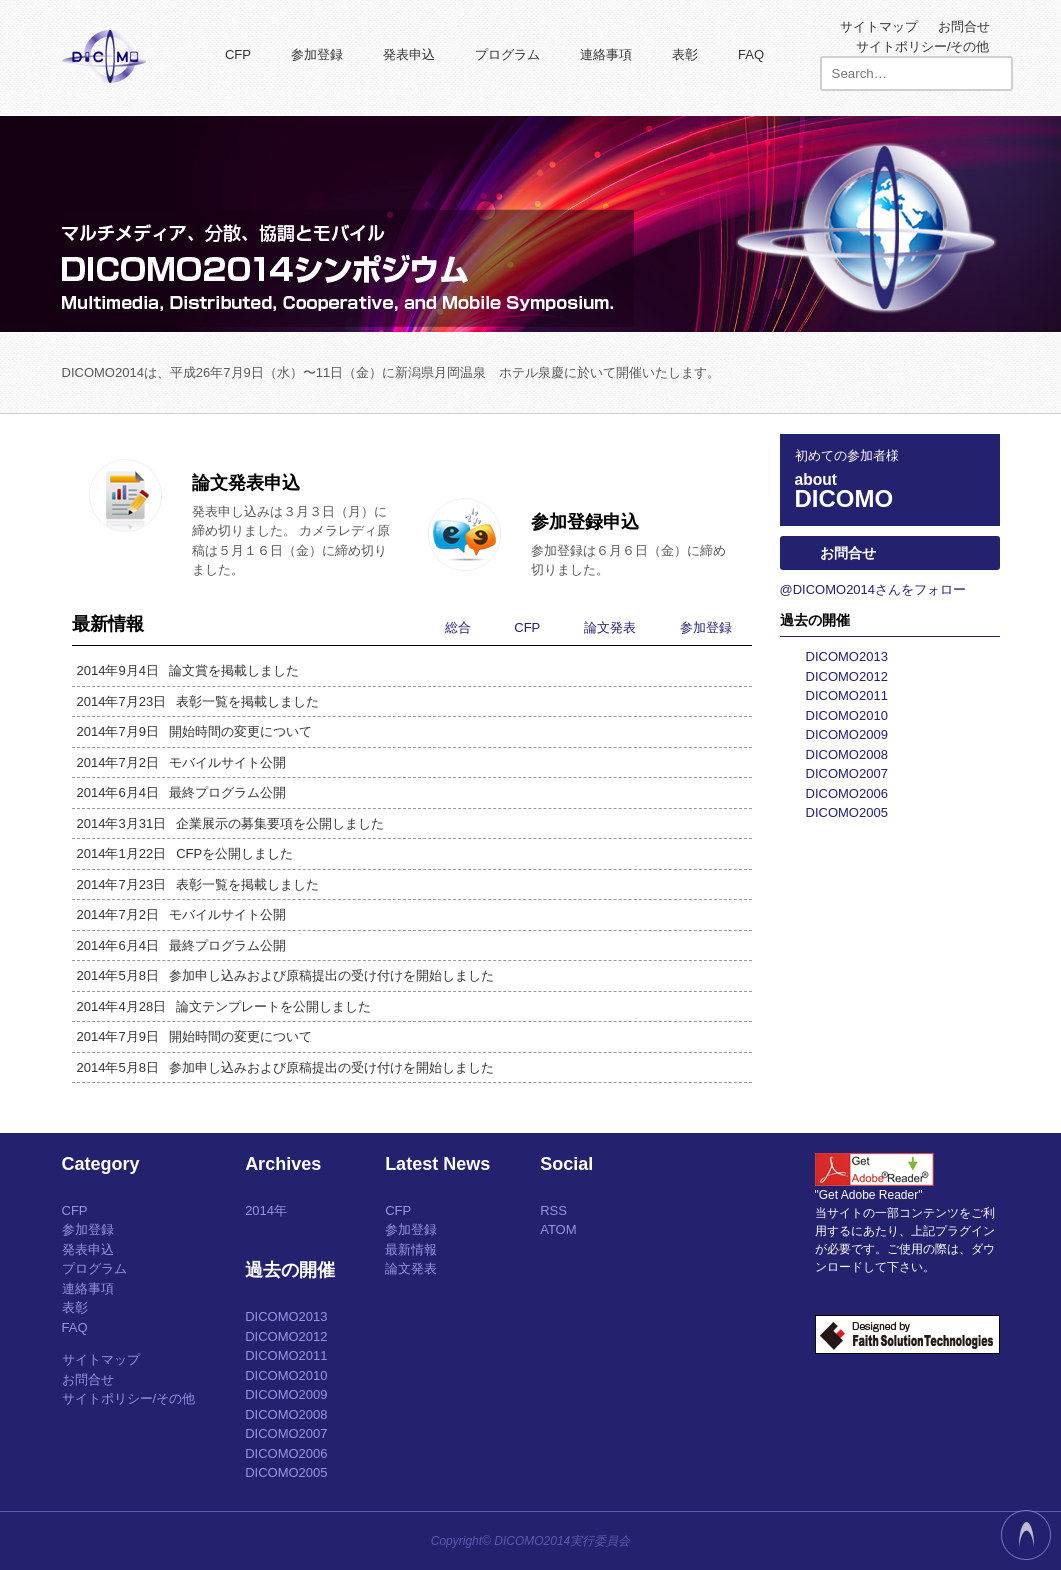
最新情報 (411, 1249)
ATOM (558, 1229)
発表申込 (409, 54)
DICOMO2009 (847, 734)
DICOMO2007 (847, 773)
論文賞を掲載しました (188, 671)
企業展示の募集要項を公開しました (231, 824)
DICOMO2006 (847, 793)
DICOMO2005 (847, 812)
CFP (238, 54)
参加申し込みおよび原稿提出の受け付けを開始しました (285, 976)
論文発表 (610, 627)
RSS (553, 1210)
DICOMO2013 (847, 656)
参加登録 (317, 54)
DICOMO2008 (847, 754)
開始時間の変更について (194, 732)
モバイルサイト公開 (181, 763)
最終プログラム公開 (181, 793)
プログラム (507, 54)
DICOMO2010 (847, 715)
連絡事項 (606, 54)
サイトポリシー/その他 (923, 46)
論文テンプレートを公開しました (224, 1007)
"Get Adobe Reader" (869, 1195)
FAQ (751, 54)
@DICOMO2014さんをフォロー (873, 589)
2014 (259, 1210)
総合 (458, 627)
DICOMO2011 (847, 695)
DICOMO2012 (847, 676)
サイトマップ (879, 26)
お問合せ (964, 26)
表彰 (685, 54)
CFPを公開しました (185, 854)
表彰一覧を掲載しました (198, 702)
